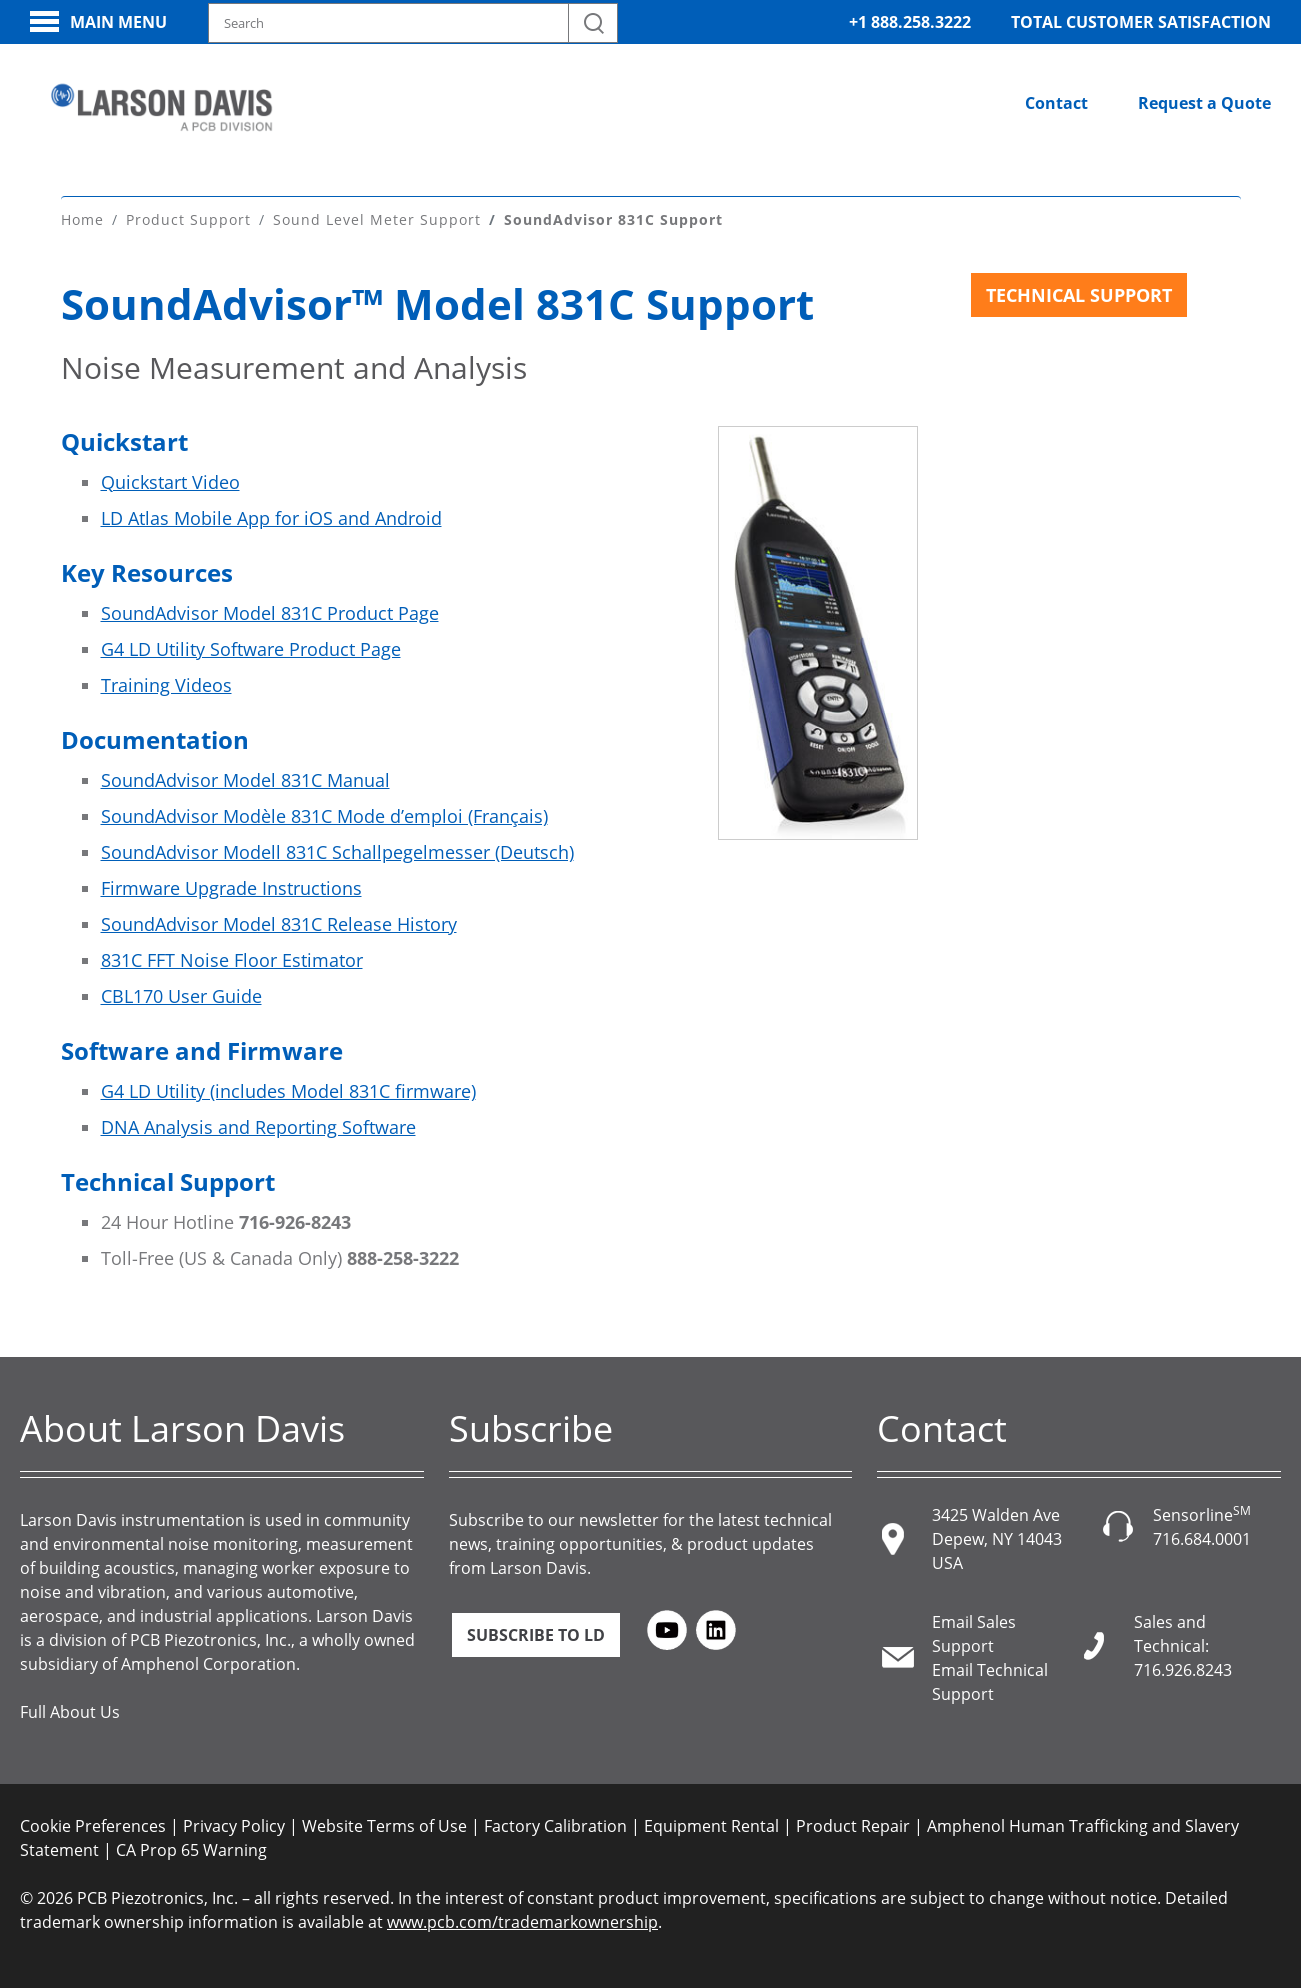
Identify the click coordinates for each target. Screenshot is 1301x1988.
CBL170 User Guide (181, 996)
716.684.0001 (1202, 1539)
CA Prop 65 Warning (191, 1850)
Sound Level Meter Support (377, 219)
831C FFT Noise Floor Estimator (232, 960)
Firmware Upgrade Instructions (231, 888)
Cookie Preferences (93, 1826)
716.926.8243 (1183, 1670)
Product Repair (853, 1826)
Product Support (188, 219)
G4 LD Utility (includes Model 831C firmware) (288, 1091)
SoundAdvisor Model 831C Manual (245, 780)
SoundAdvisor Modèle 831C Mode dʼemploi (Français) (324, 816)
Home (82, 219)
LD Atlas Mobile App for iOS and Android (271, 518)
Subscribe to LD (536, 1635)
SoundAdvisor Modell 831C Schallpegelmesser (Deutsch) (337, 852)
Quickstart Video (170, 482)
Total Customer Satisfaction (1141, 22)
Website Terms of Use (384, 1826)
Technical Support (1079, 295)
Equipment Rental (711, 1826)
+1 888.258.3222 (910, 22)
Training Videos (166, 685)
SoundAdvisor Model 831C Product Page (270, 613)
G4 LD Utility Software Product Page (251, 649)
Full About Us (70, 1712)
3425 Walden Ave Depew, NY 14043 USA (997, 1539)
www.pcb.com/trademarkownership (522, 1922)
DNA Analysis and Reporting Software (258, 1127)
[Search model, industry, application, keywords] (413, 23)
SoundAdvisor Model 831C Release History (279, 924)
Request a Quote (1204, 103)
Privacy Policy (234, 1826)
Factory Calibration (555, 1826)
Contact (1056, 103)
